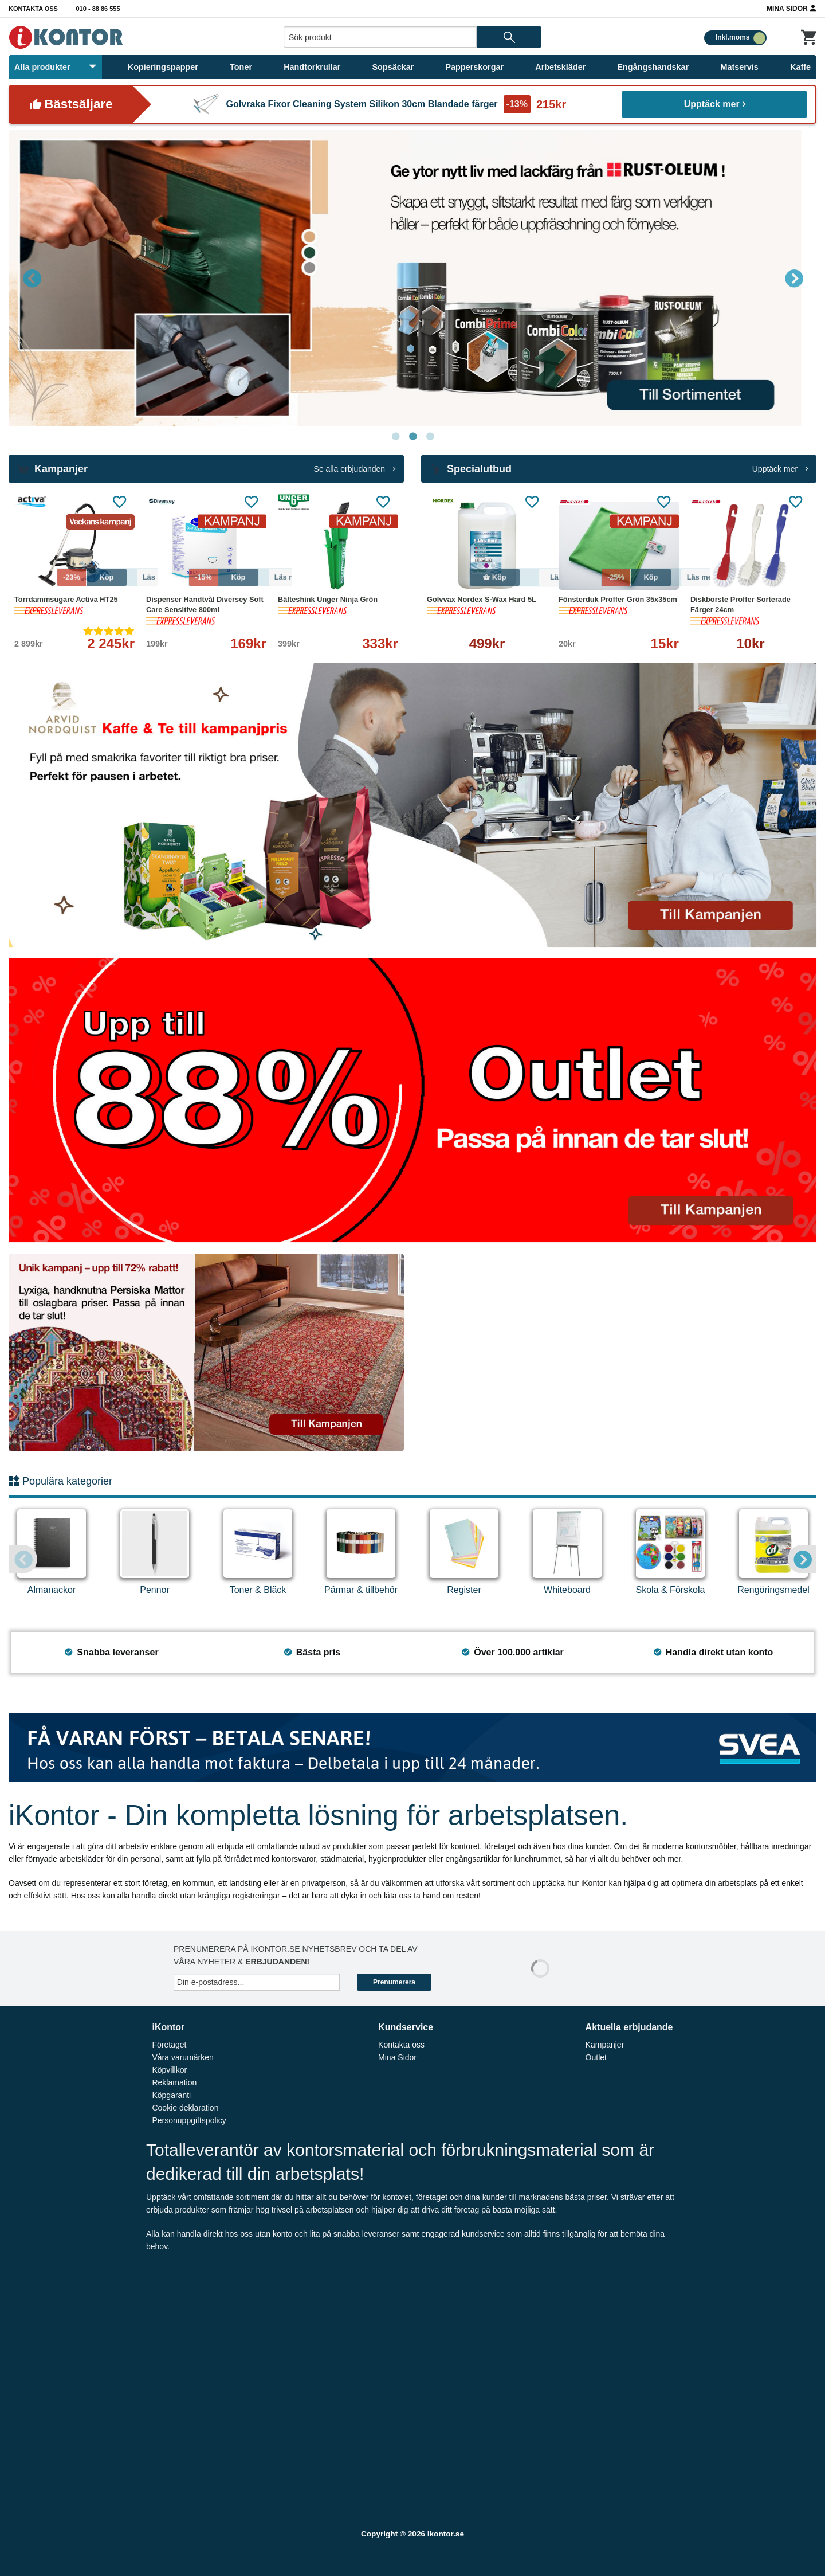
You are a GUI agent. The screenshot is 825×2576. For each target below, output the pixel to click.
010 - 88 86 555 (98, 8)
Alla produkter (55, 67)
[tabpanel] (412, 278)
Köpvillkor (169, 2069)
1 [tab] (395, 437)
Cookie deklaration (185, 2107)
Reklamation (174, 2082)
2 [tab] (412, 437)
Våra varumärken (182, 2057)
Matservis (739, 67)
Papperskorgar (475, 67)
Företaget (169, 2044)
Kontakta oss (33, 8)
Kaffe (800, 67)
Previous (31, 278)
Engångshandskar (653, 67)
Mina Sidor (791, 8)
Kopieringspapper (163, 67)
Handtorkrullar (312, 67)
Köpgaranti (171, 2095)
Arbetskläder (560, 67)
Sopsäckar (393, 67)
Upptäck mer (714, 104)
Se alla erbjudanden (354, 469)
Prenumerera (394, 1982)
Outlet (596, 2057)
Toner (241, 67)
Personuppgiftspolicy (189, 2120)
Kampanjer (605, 2044)
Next (793, 278)
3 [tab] (429, 437)
